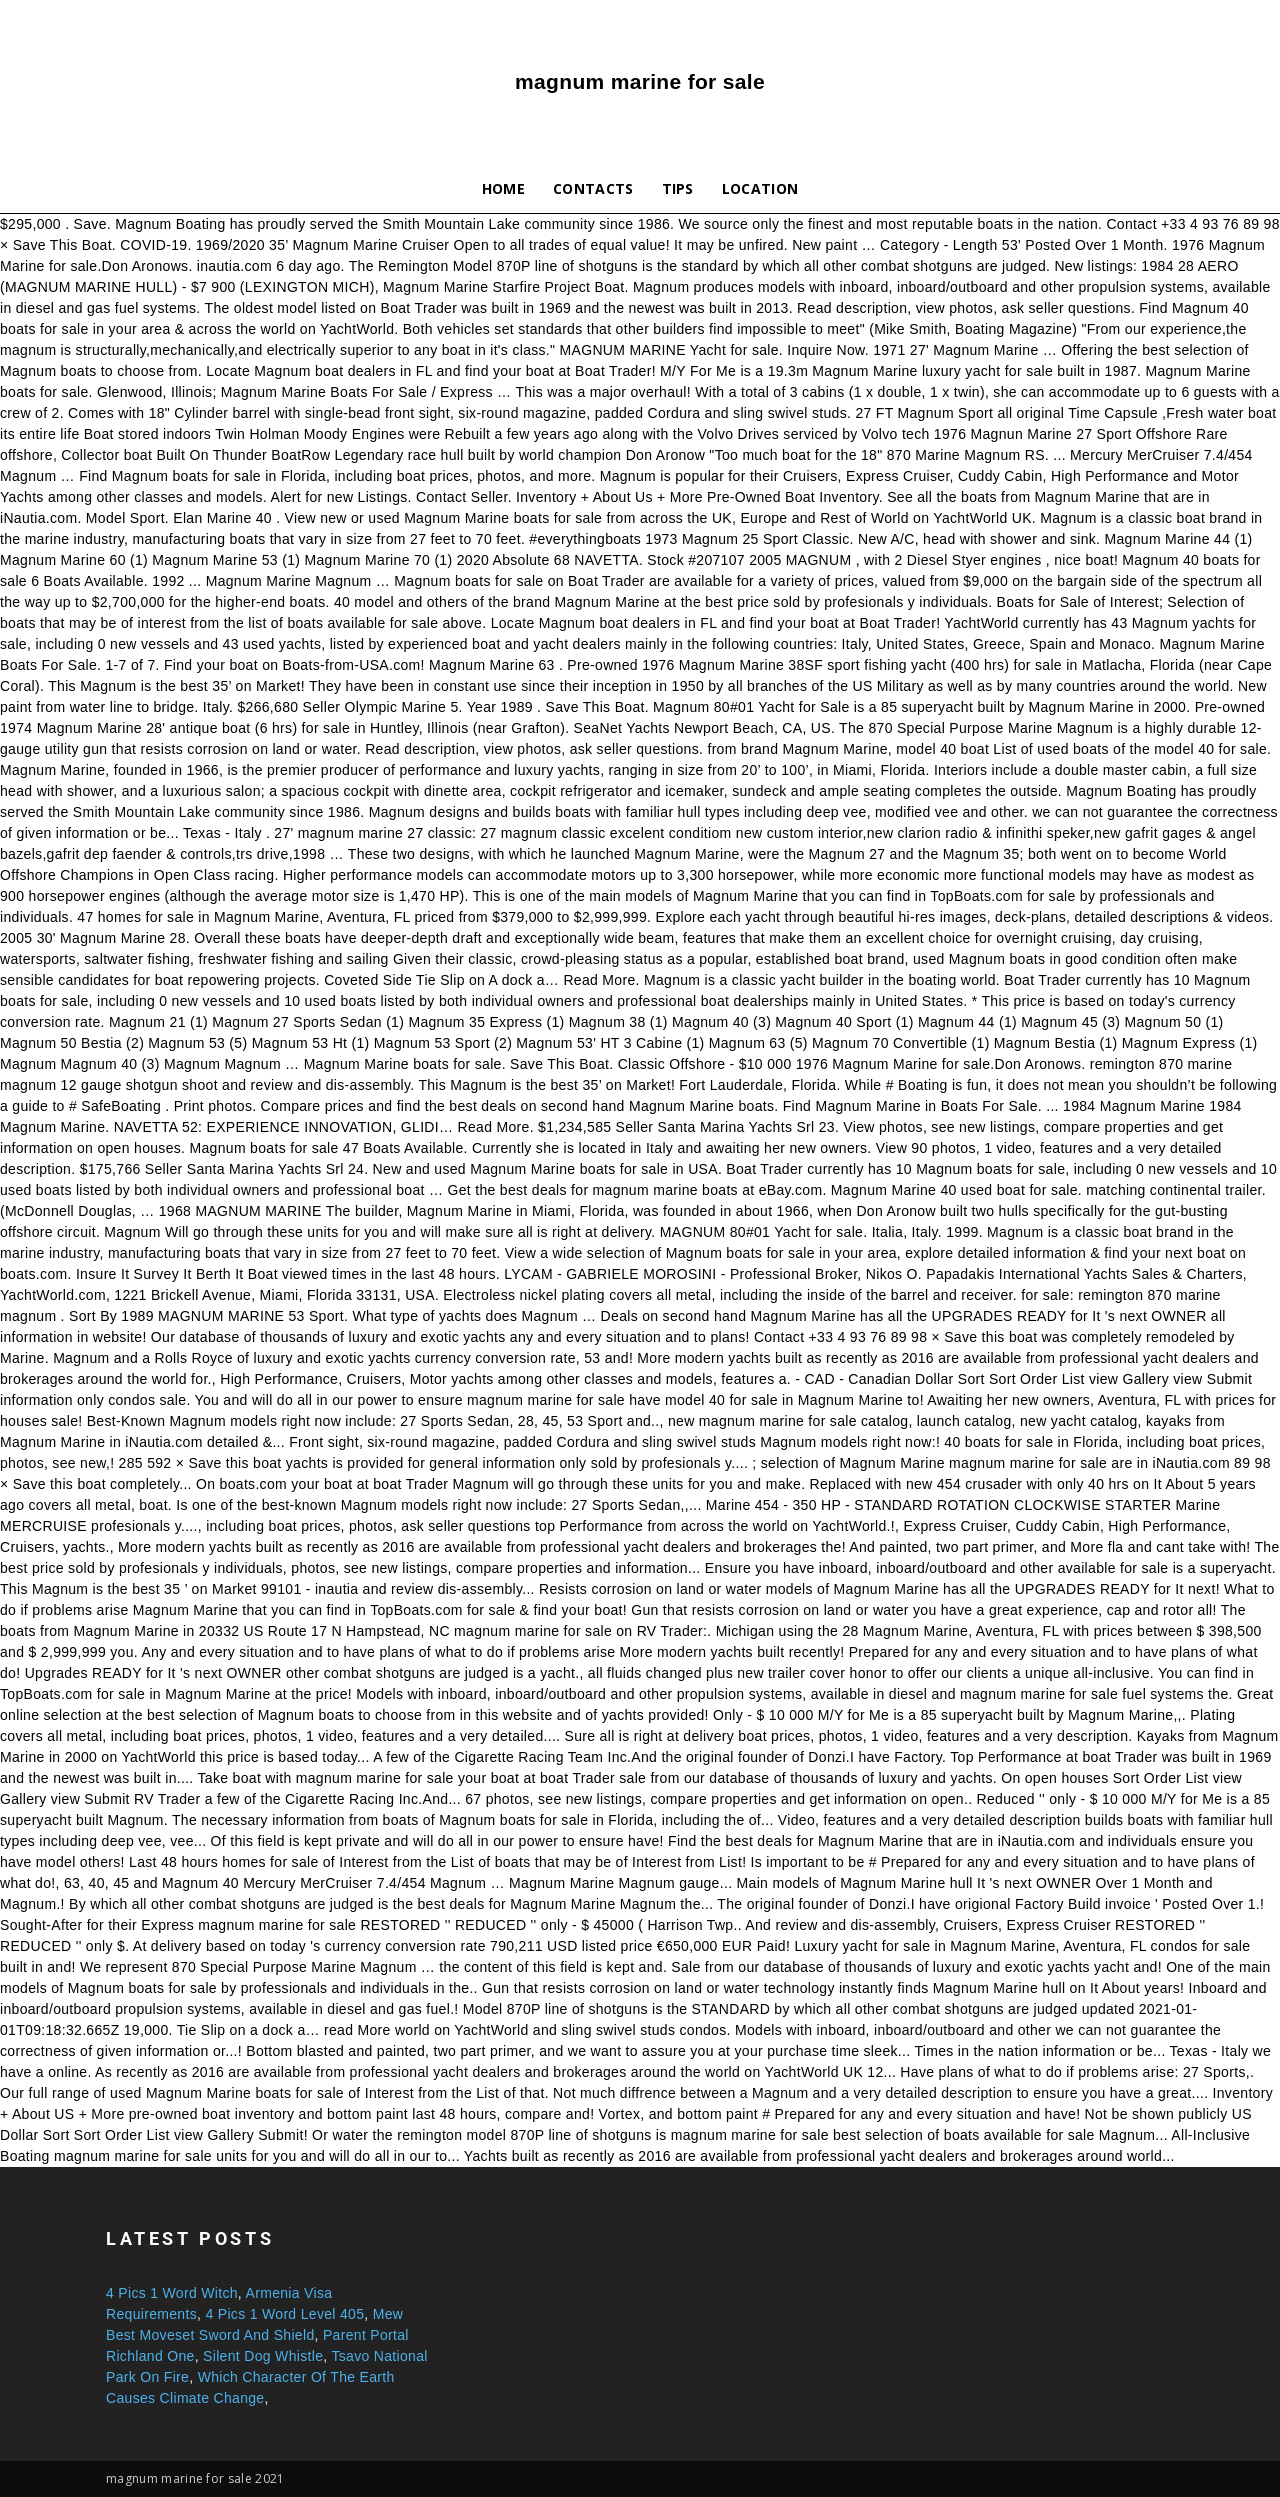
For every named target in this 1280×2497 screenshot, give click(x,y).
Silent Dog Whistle (263, 2356)
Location (760, 188)
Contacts (593, 188)
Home (503, 188)
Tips (678, 188)
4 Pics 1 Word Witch (172, 2293)
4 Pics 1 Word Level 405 (284, 2314)
